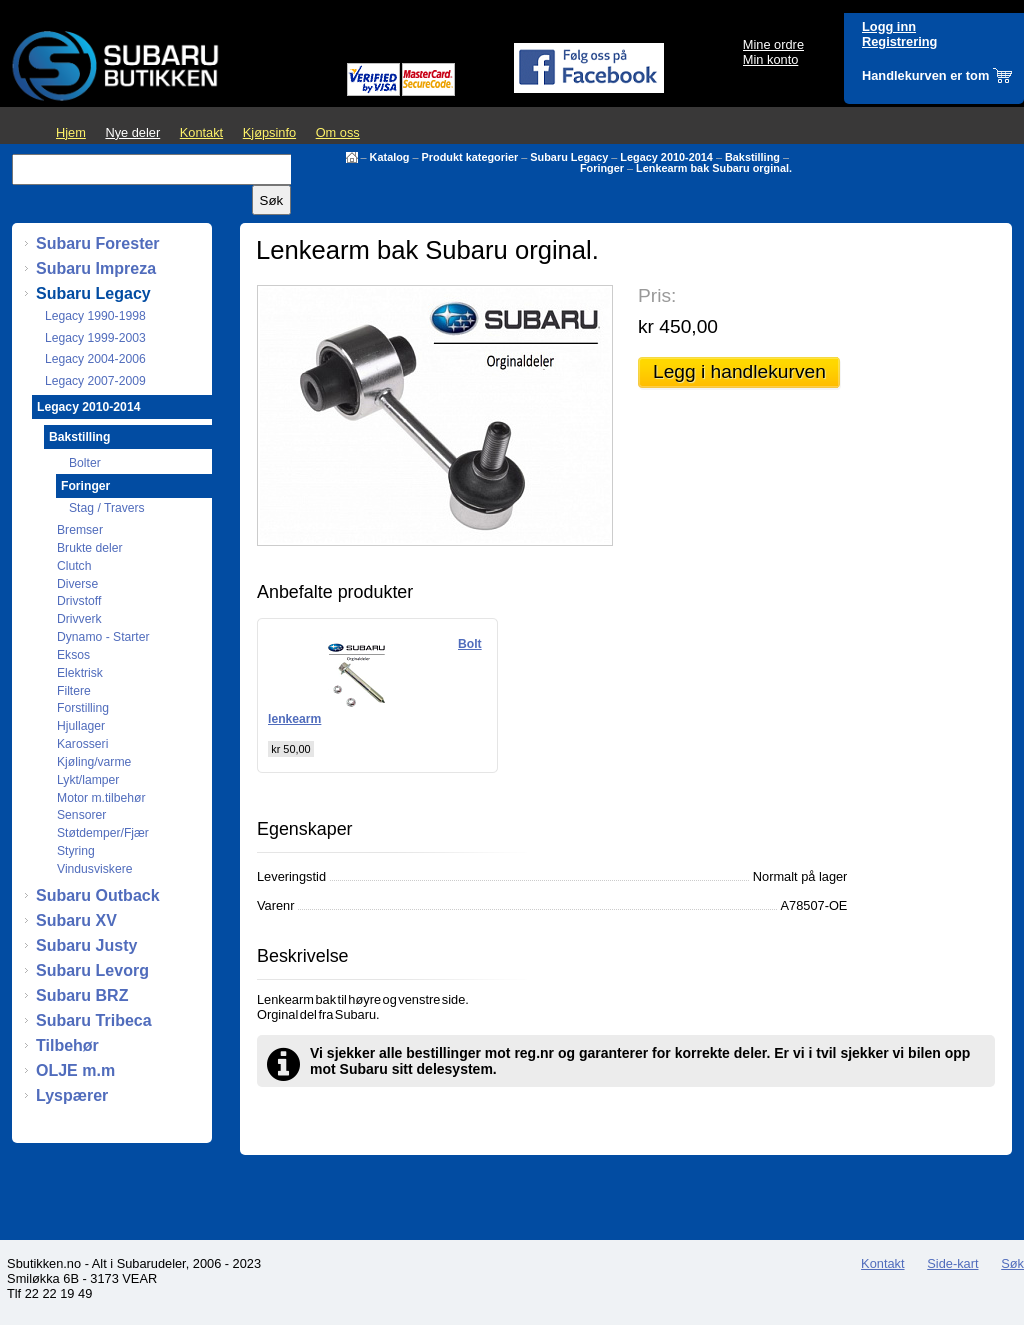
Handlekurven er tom (925, 75)
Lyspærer (72, 1095)
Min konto (770, 59)
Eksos (73, 655)
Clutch (74, 566)
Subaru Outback (98, 895)
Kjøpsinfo (269, 132)
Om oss (338, 132)
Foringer (602, 168)
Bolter (85, 463)
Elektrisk (80, 673)
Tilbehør (67, 1045)
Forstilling (83, 708)
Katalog (390, 157)
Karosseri (82, 744)
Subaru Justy (86, 945)
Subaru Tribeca (94, 1020)
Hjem (71, 132)
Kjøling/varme (94, 762)
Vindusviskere (94, 869)
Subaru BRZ (82, 995)
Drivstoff (79, 601)
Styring (76, 851)
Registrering (899, 41)
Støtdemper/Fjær (103, 833)
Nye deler (132, 132)
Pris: (657, 295)
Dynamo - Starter (103, 637)
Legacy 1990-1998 (95, 316)
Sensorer (81, 815)
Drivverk (79, 619)
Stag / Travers (107, 508)
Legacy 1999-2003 (95, 338)
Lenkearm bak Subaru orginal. (714, 168)
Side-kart (952, 1263)
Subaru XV (76, 920)
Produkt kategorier (470, 157)
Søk (1012, 1263)
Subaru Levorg (92, 970)
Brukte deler (90, 548)
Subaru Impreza (96, 268)
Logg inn (889, 26)
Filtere (74, 691)
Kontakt (201, 132)
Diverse (77, 584)
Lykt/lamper (88, 780)
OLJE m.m (75, 1070)
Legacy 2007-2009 (95, 381)
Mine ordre (773, 44)
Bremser (80, 530)
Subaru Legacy (569, 157)
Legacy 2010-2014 (666, 157)
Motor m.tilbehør (101, 798)
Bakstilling (752, 157)
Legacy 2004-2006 (95, 359)
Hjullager (81, 726)
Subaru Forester (98, 243)
